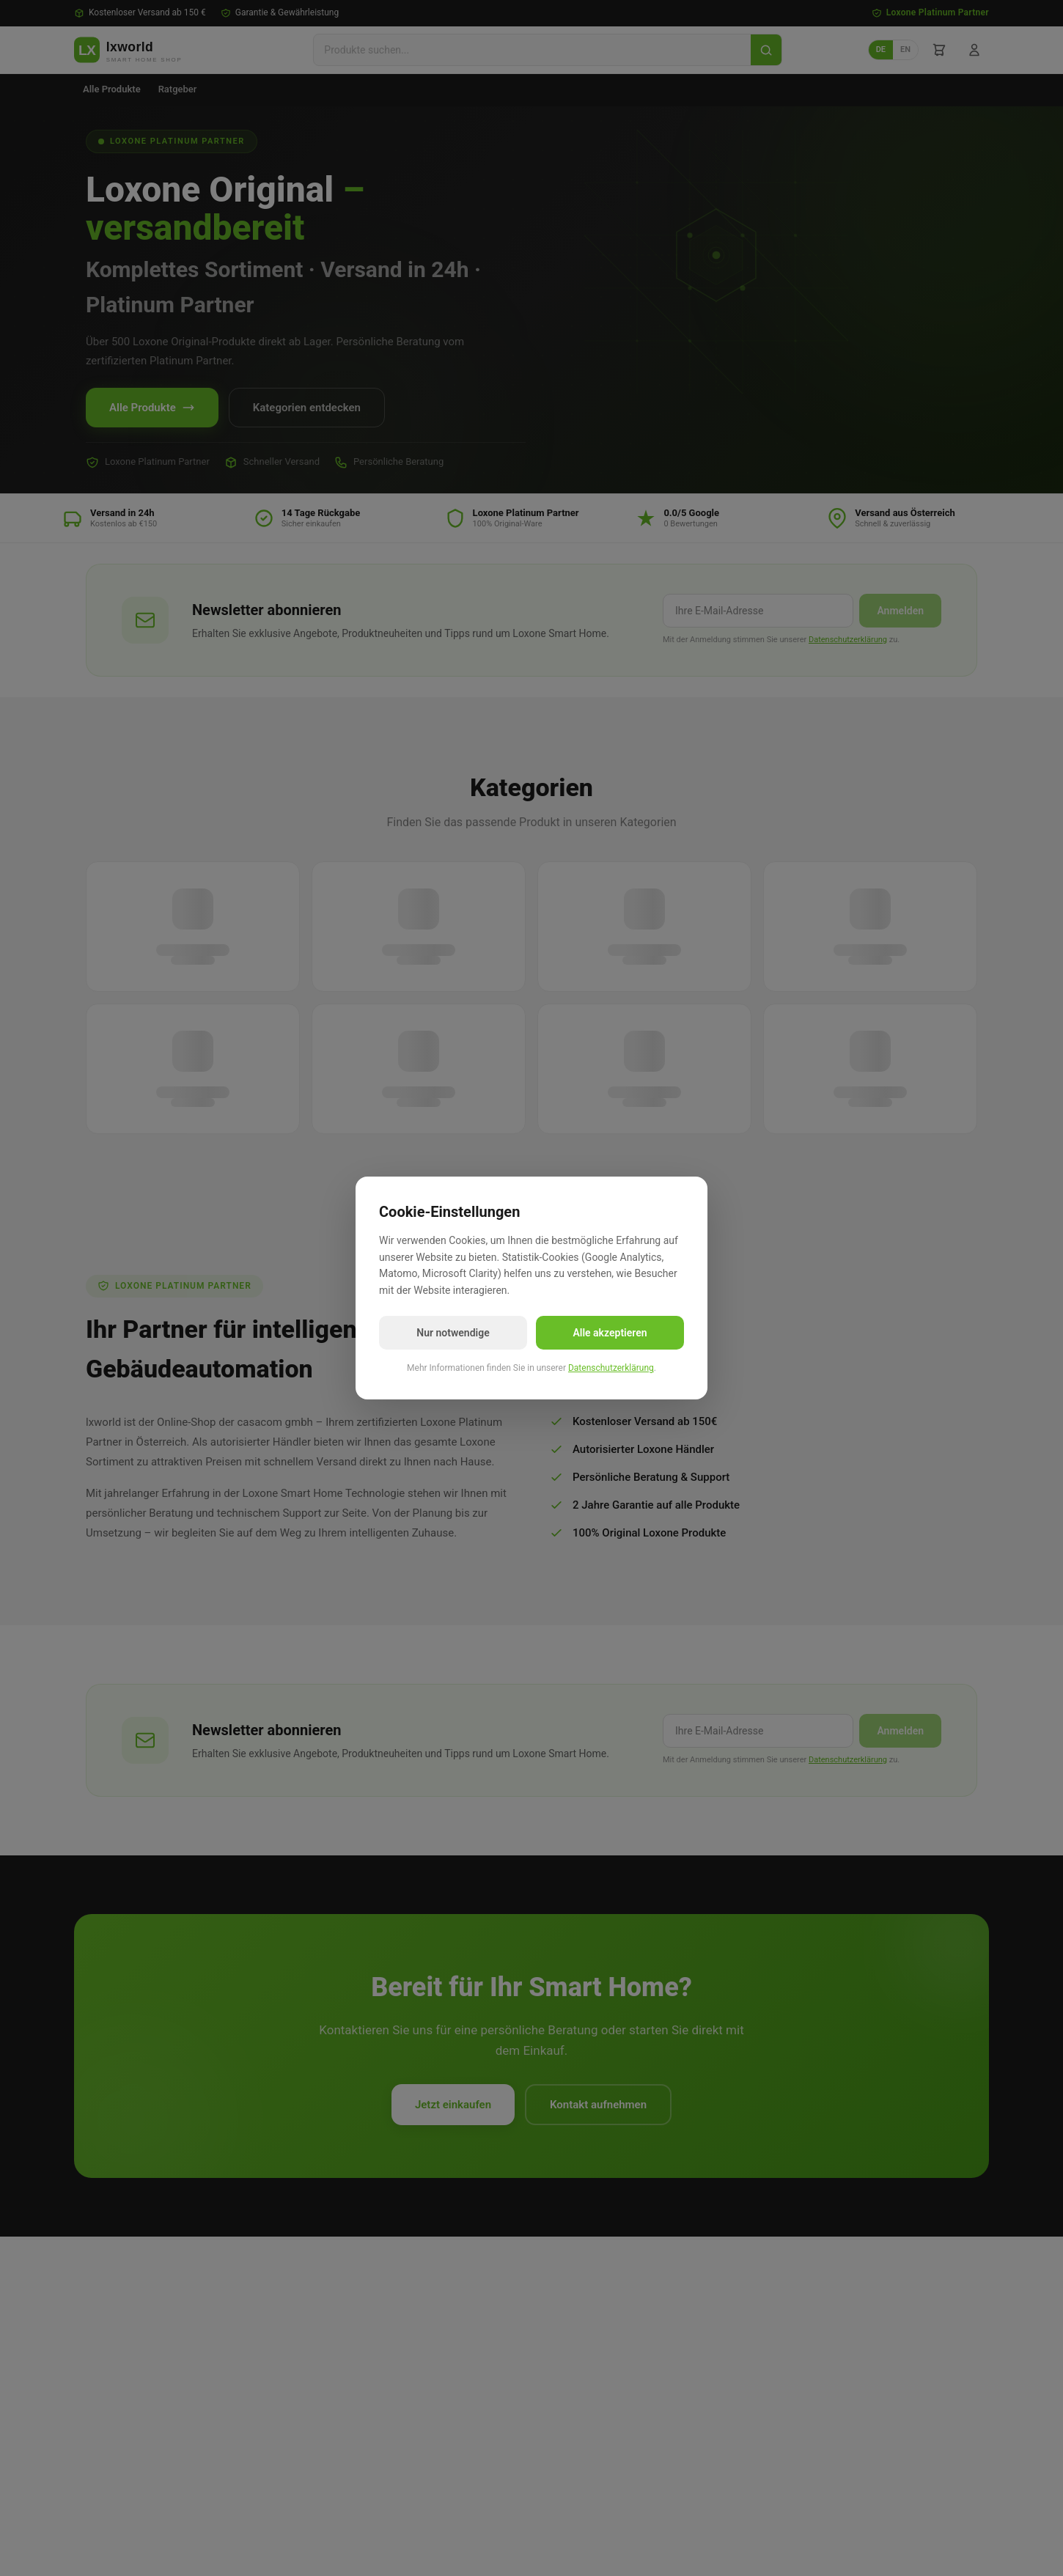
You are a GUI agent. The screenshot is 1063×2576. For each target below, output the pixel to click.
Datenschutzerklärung (611, 1368)
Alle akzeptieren (610, 1333)
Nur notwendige (452, 1333)
